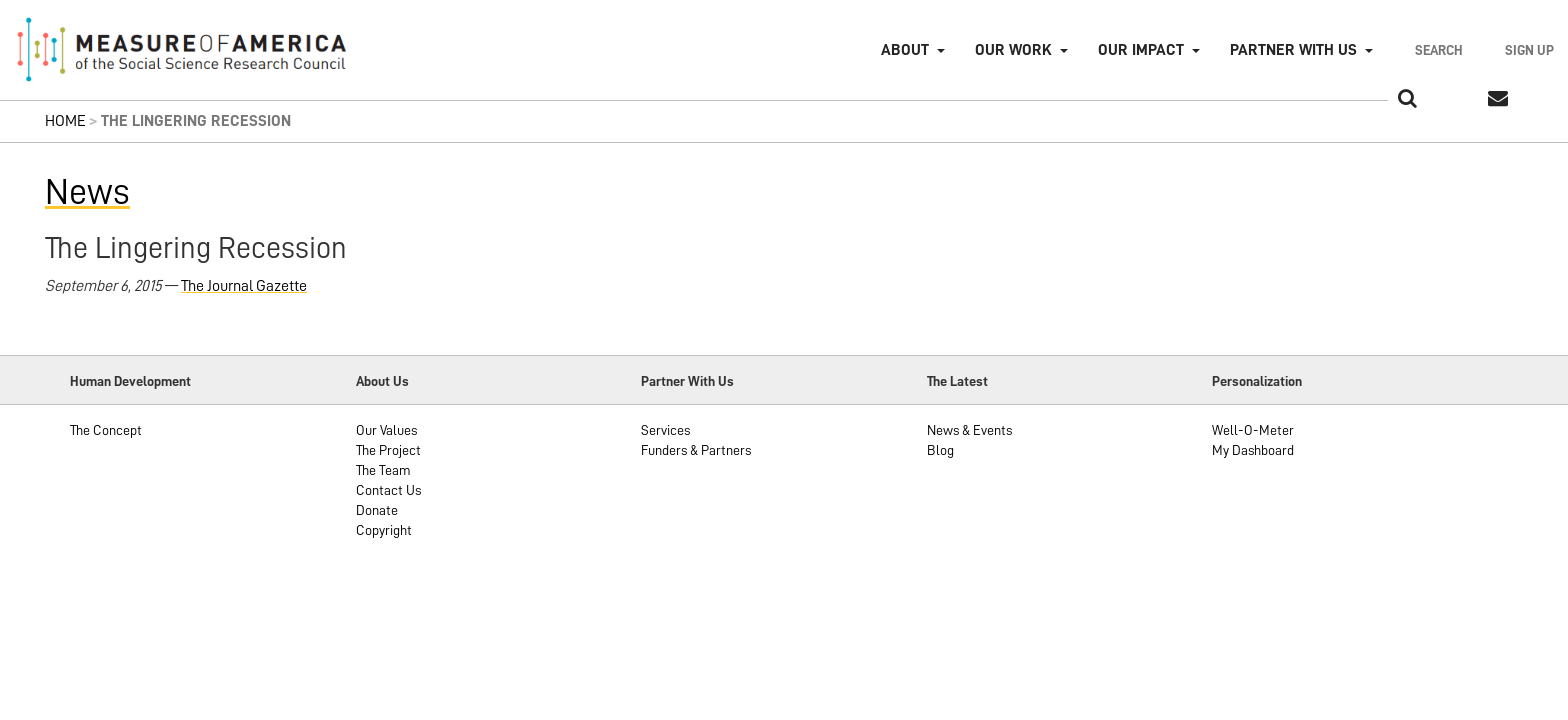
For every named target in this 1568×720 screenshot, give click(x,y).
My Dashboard (1253, 450)
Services (665, 430)
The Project (388, 450)
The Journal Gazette (244, 286)
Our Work (1013, 50)
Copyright (384, 530)
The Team (383, 470)
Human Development (130, 381)
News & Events (969, 430)
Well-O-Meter (1253, 430)
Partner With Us (687, 381)
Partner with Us (1293, 50)
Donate (377, 510)
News (87, 192)
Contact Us (388, 490)
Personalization (1257, 381)
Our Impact (1141, 50)
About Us (382, 381)
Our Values (386, 430)
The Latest (957, 381)
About (905, 50)
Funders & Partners (696, 450)
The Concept (106, 430)
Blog (940, 450)
